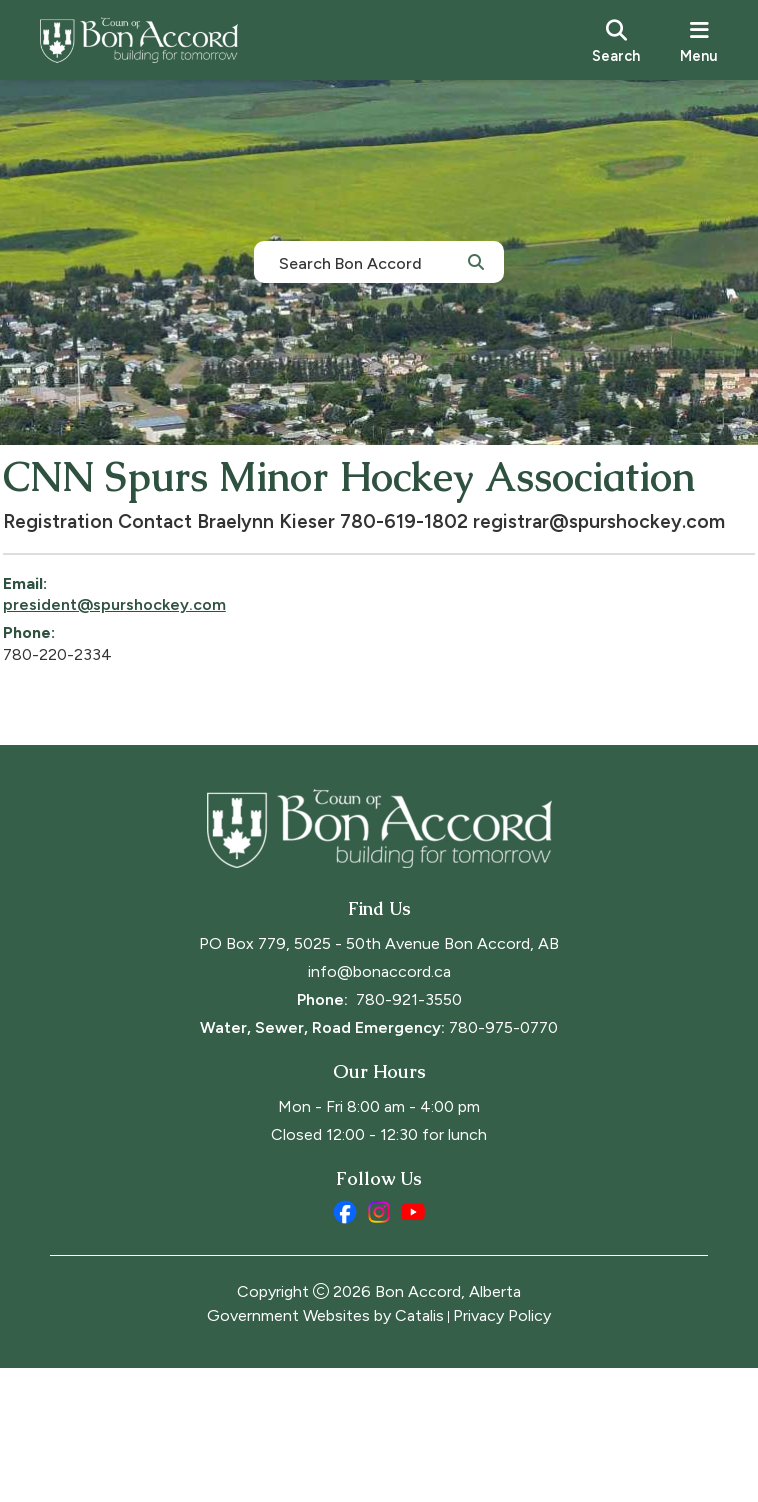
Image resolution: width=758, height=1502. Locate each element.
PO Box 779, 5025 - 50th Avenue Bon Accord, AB (379, 1077)
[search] (616, 40)
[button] (476, 261)
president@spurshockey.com (161, 698)
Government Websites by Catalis (325, 1449)
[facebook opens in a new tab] (345, 1346)
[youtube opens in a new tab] (413, 1346)
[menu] (699, 40)
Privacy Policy (502, 1449)
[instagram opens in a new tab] (379, 1346)
